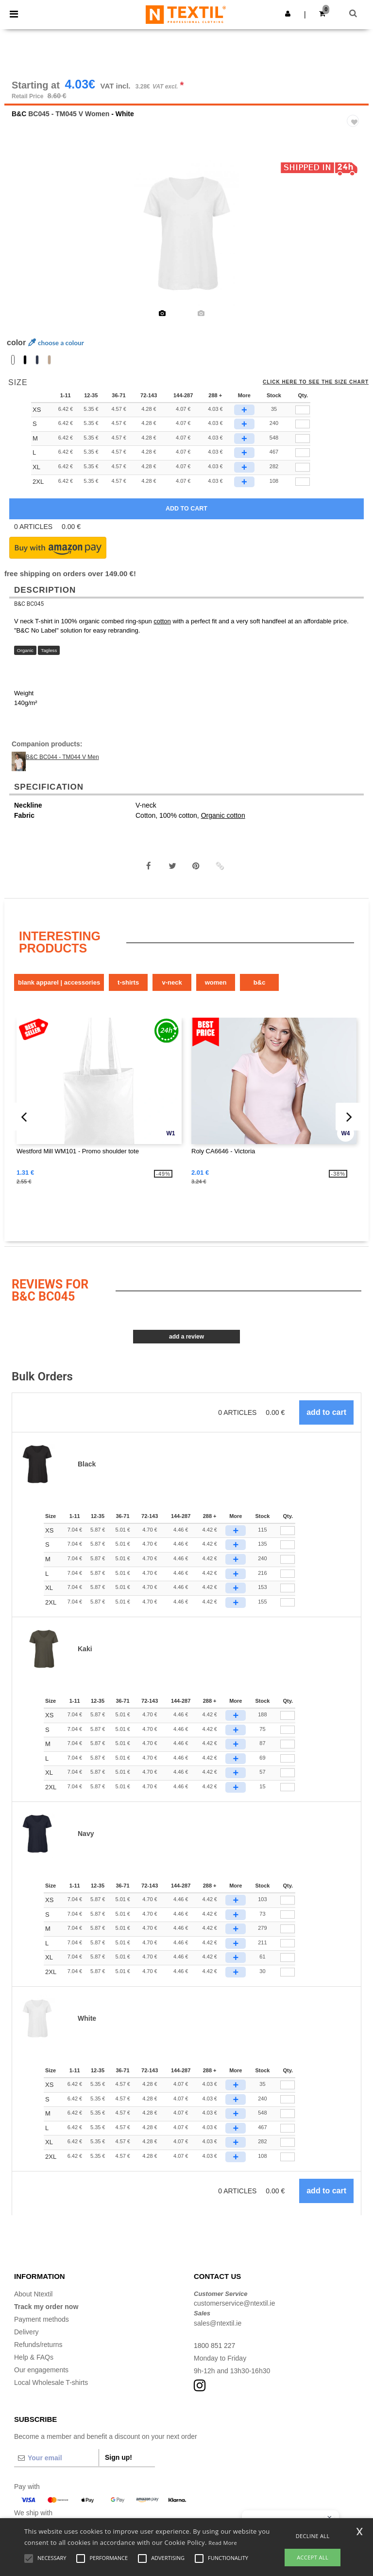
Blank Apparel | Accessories (59, 983)
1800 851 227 (215, 2346)
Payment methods (41, 2320)
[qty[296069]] (302, 467)
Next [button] (354, 240)
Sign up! (118, 2458)
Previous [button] (25, 240)
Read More (222, 2542)
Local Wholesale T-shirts (51, 2383)
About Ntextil (33, 2294)
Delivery (26, 2332)
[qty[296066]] (302, 424)
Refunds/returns (38, 2345)
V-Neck (172, 983)
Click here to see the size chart (316, 382)
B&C (19, 114)
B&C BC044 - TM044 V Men (62, 757)
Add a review (186, 1337)
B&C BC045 (29, 604)
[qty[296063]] (302, 439)
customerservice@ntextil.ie (234, 2304)
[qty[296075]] (302, 482)
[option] (186, 233)
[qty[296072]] (302, 410)
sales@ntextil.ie (217, 2324)
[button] (287, 14)
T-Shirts (128, 983)
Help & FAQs (33, 2358)
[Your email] (56, 2458)
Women (216, 983)
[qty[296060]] (302, 453)
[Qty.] (287, 1531)
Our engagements (41, 2370)
